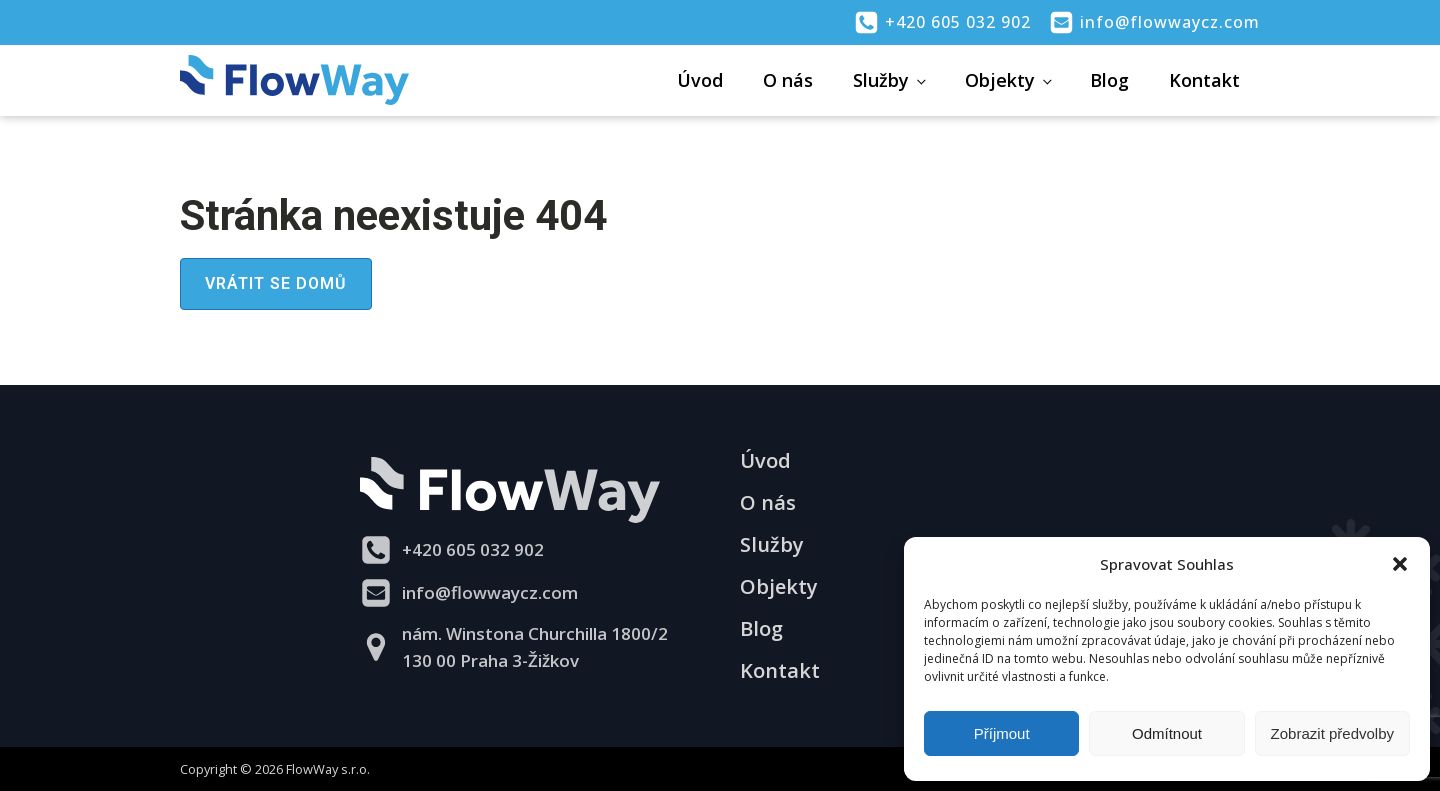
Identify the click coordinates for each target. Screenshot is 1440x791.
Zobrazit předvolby (1332, 733)
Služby (881, 80)
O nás (788, 80)
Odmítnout (1167, 733)
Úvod (700, 80)
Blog (1109, 80)
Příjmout (1002, 733)
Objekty (1000, 80)
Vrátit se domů (276, 283)
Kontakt (1204, 80)
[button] (1400, 564)
